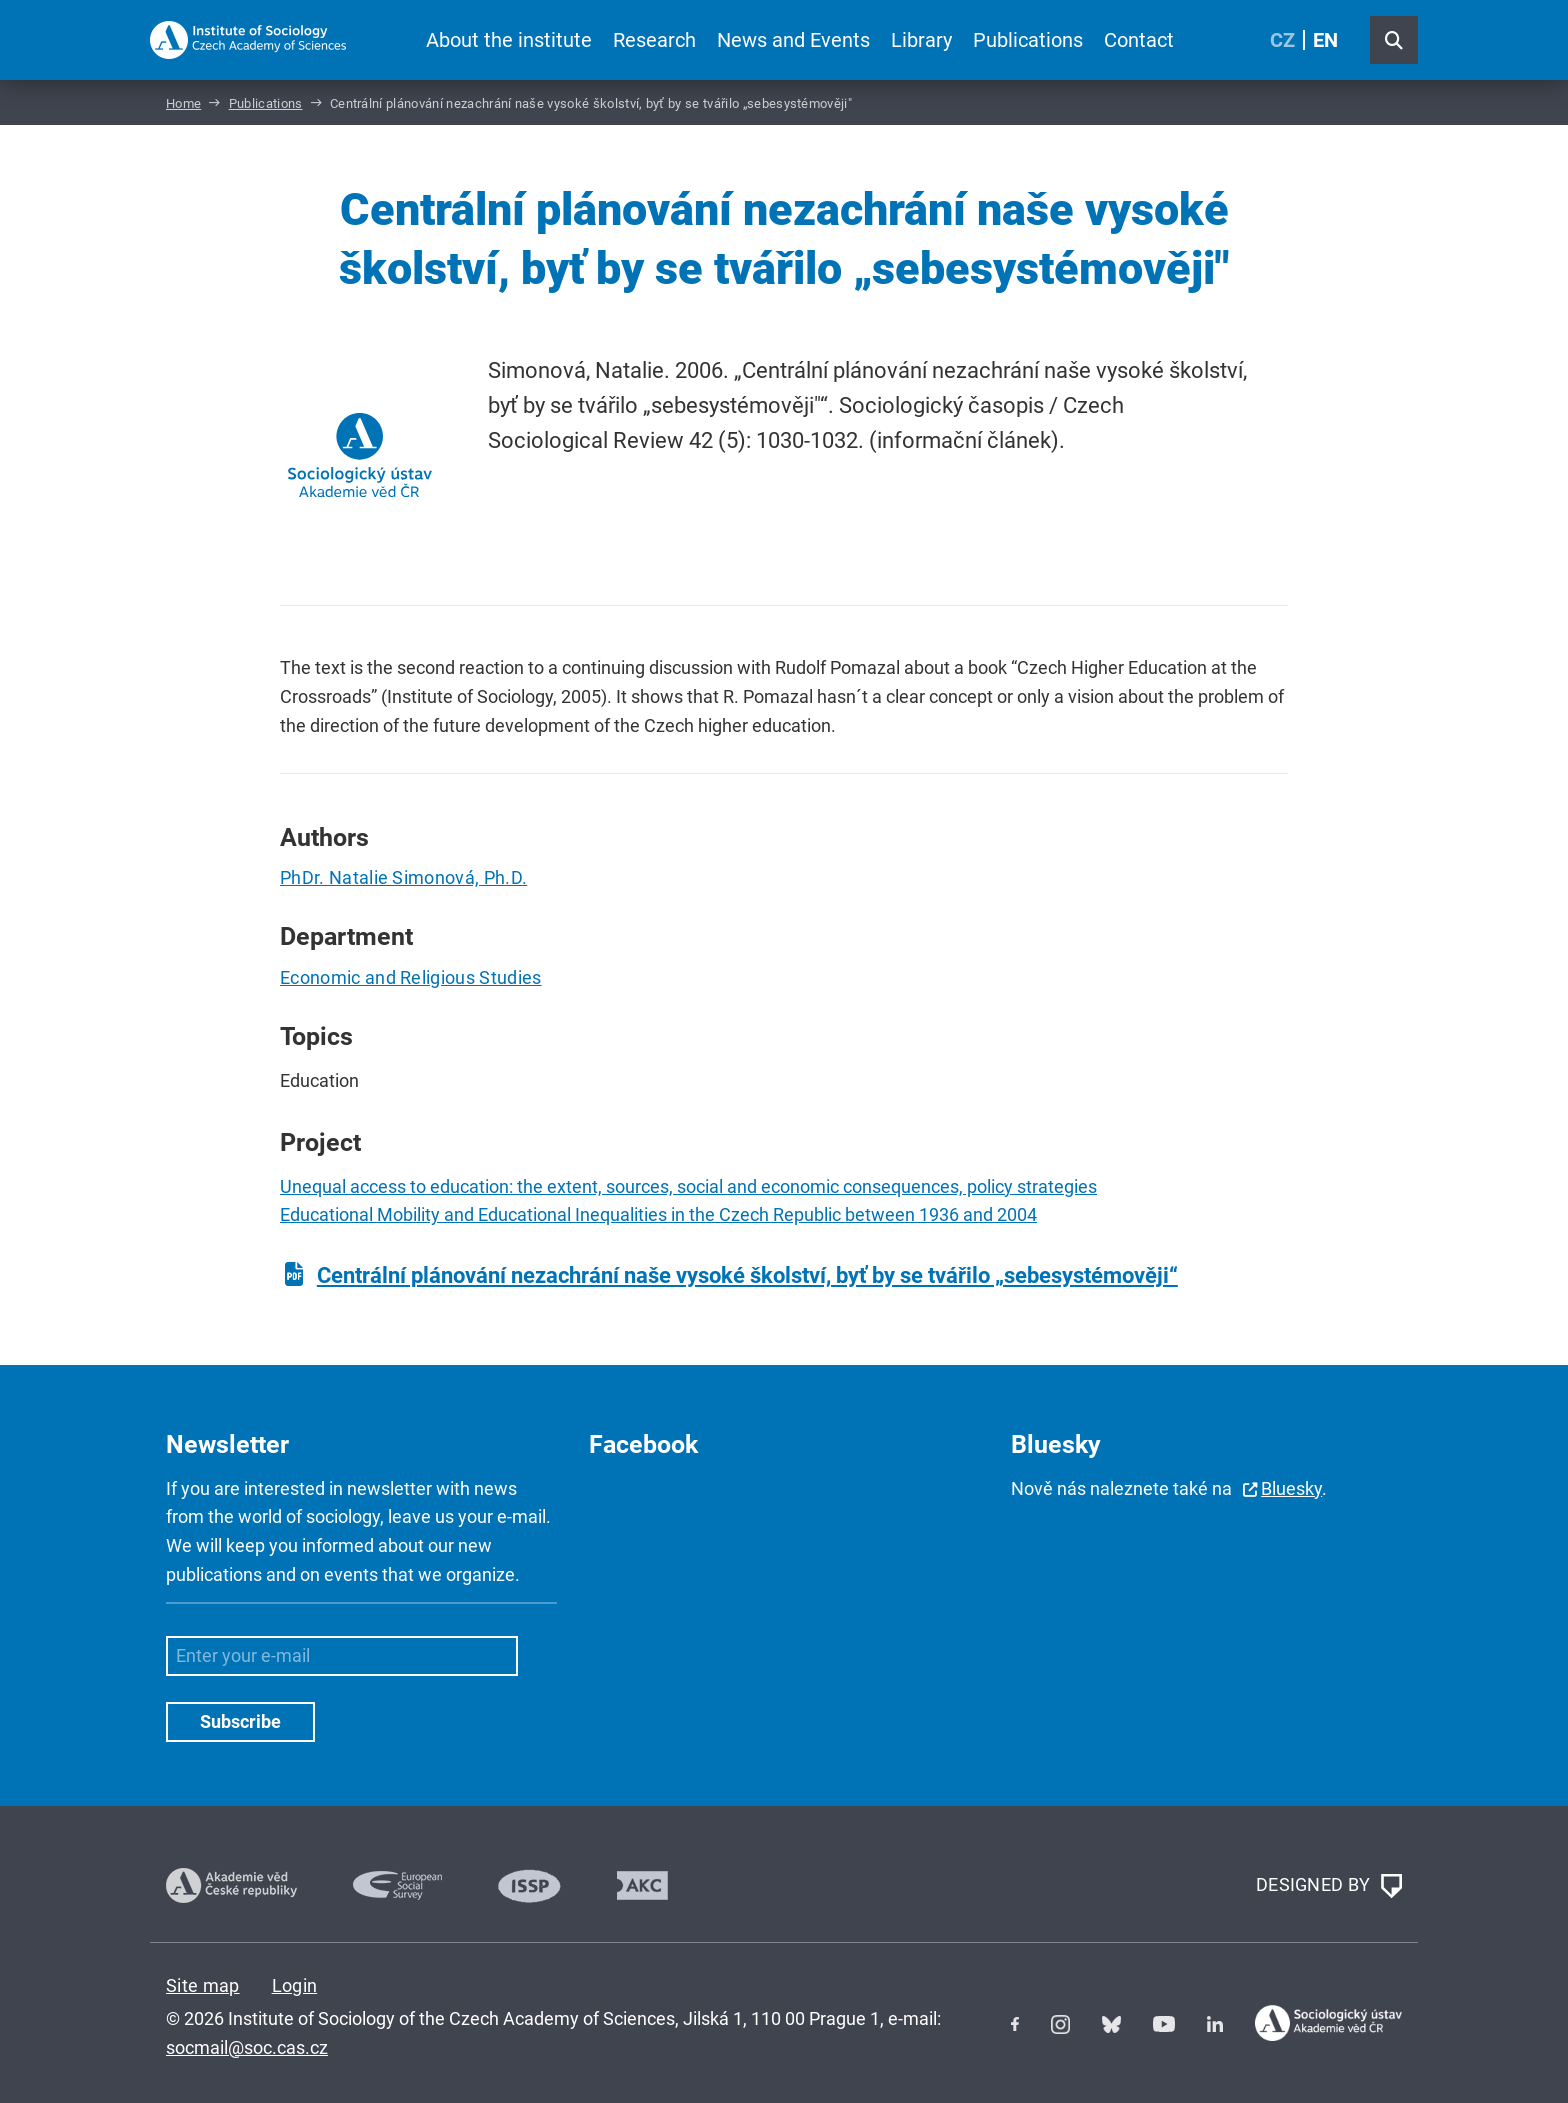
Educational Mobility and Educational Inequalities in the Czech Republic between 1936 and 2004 (658, 1214)
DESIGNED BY (1329, 1886)
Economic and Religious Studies (411, 977)
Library (921, 40)
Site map (203, 1985)
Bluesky (1291, 1488)
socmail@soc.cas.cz (247, 2047)
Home (183, 103)
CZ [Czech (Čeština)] (1282, 40)
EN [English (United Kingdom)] (1325, 40)
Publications (1028, 40)
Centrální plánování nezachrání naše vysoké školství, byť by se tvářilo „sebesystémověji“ (747, 1275)
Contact (1139, 40)
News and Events (793, 40)
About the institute (509, 40)
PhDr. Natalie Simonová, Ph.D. (403, 877)
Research (654, 40)
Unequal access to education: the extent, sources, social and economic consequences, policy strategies (688, 1186)
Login (295, 1985)
